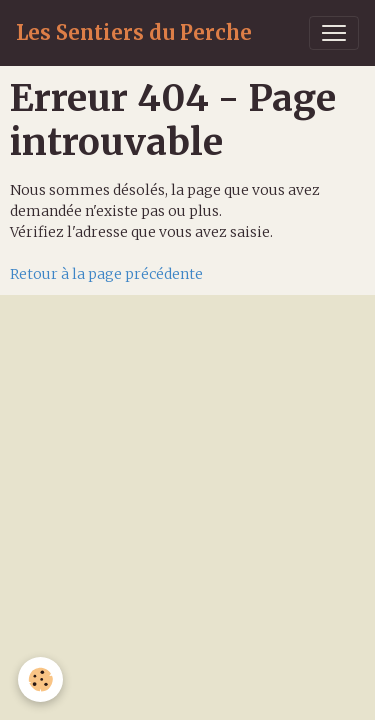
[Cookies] (40, 679)
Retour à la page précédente (106, 274)
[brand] (134, 33)
